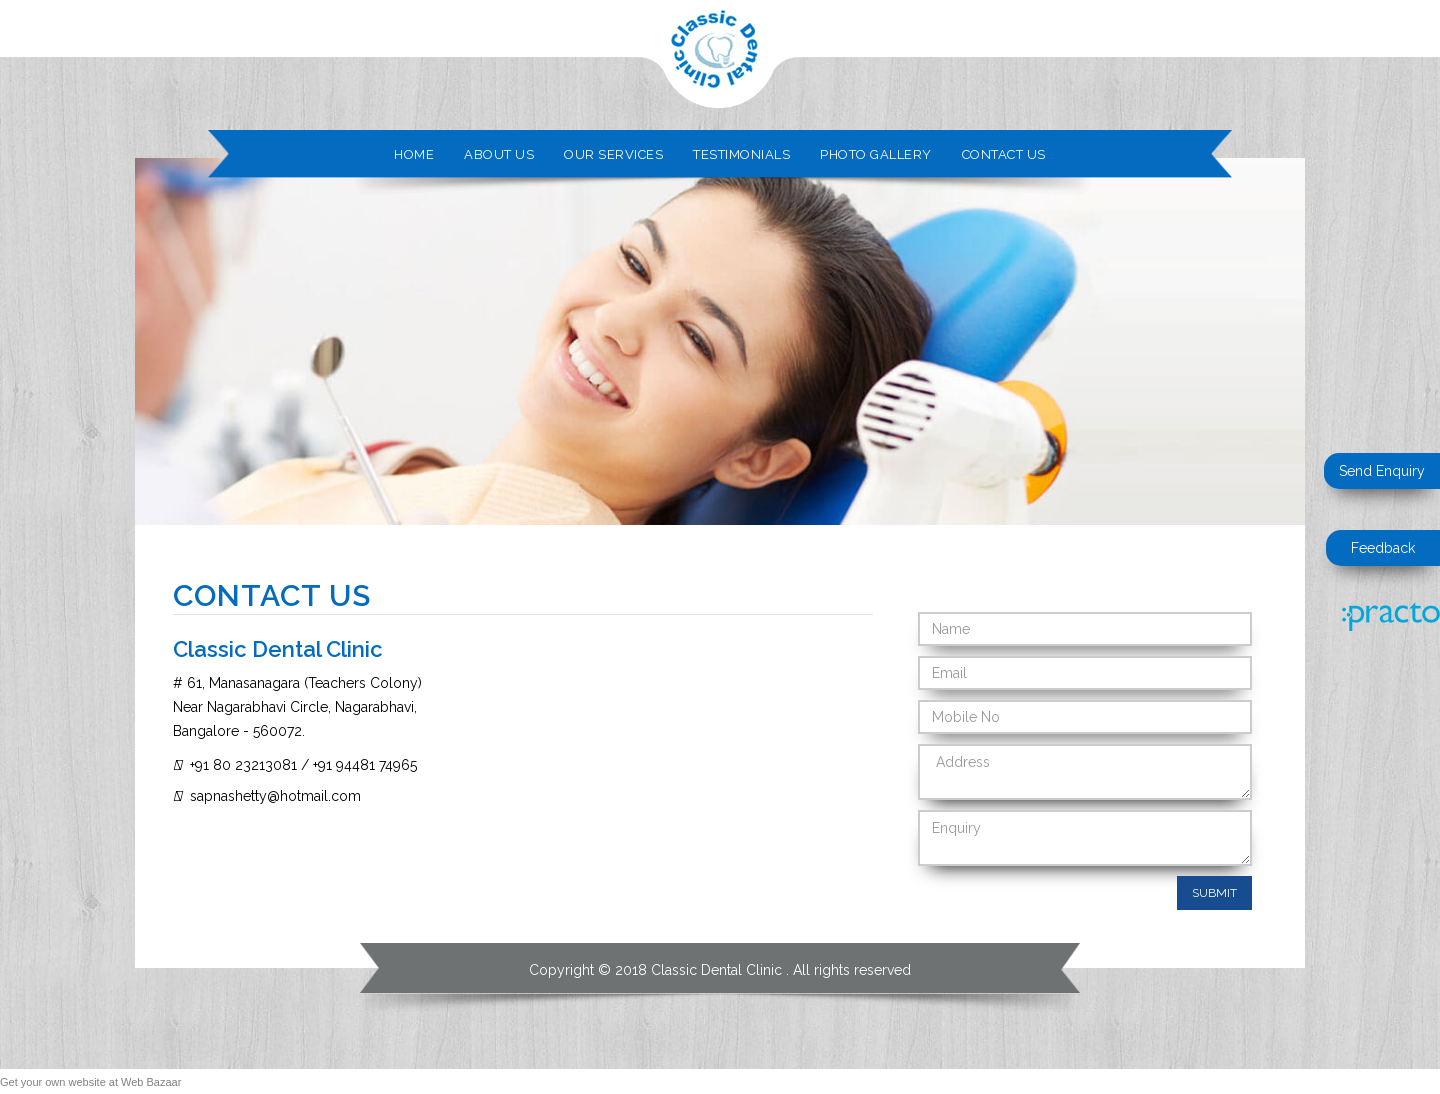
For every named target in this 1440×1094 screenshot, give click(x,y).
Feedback (1383, 548)
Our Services (613, 154)
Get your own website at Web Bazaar (90, 1082)
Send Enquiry (1382, 471)
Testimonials (741, 154)
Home (414, 154)
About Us (499, 154)
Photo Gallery (876, 154)
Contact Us (1004, 154)
